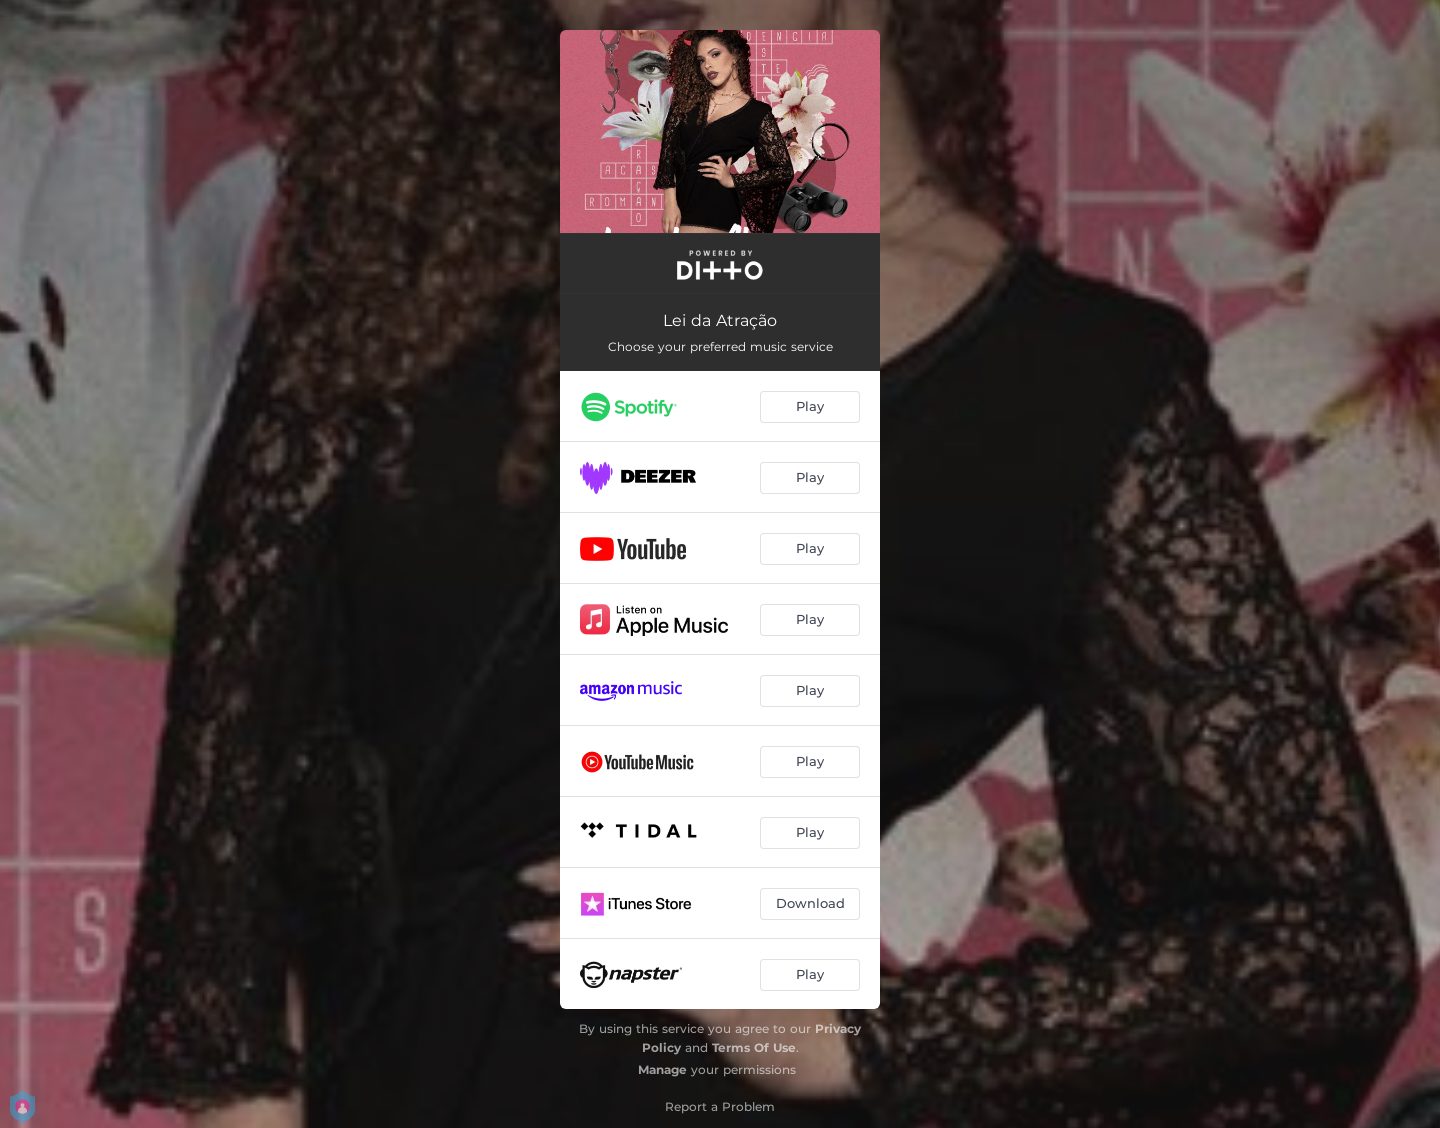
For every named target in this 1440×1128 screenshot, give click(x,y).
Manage (662, 1069)
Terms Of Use (754, 1047)
